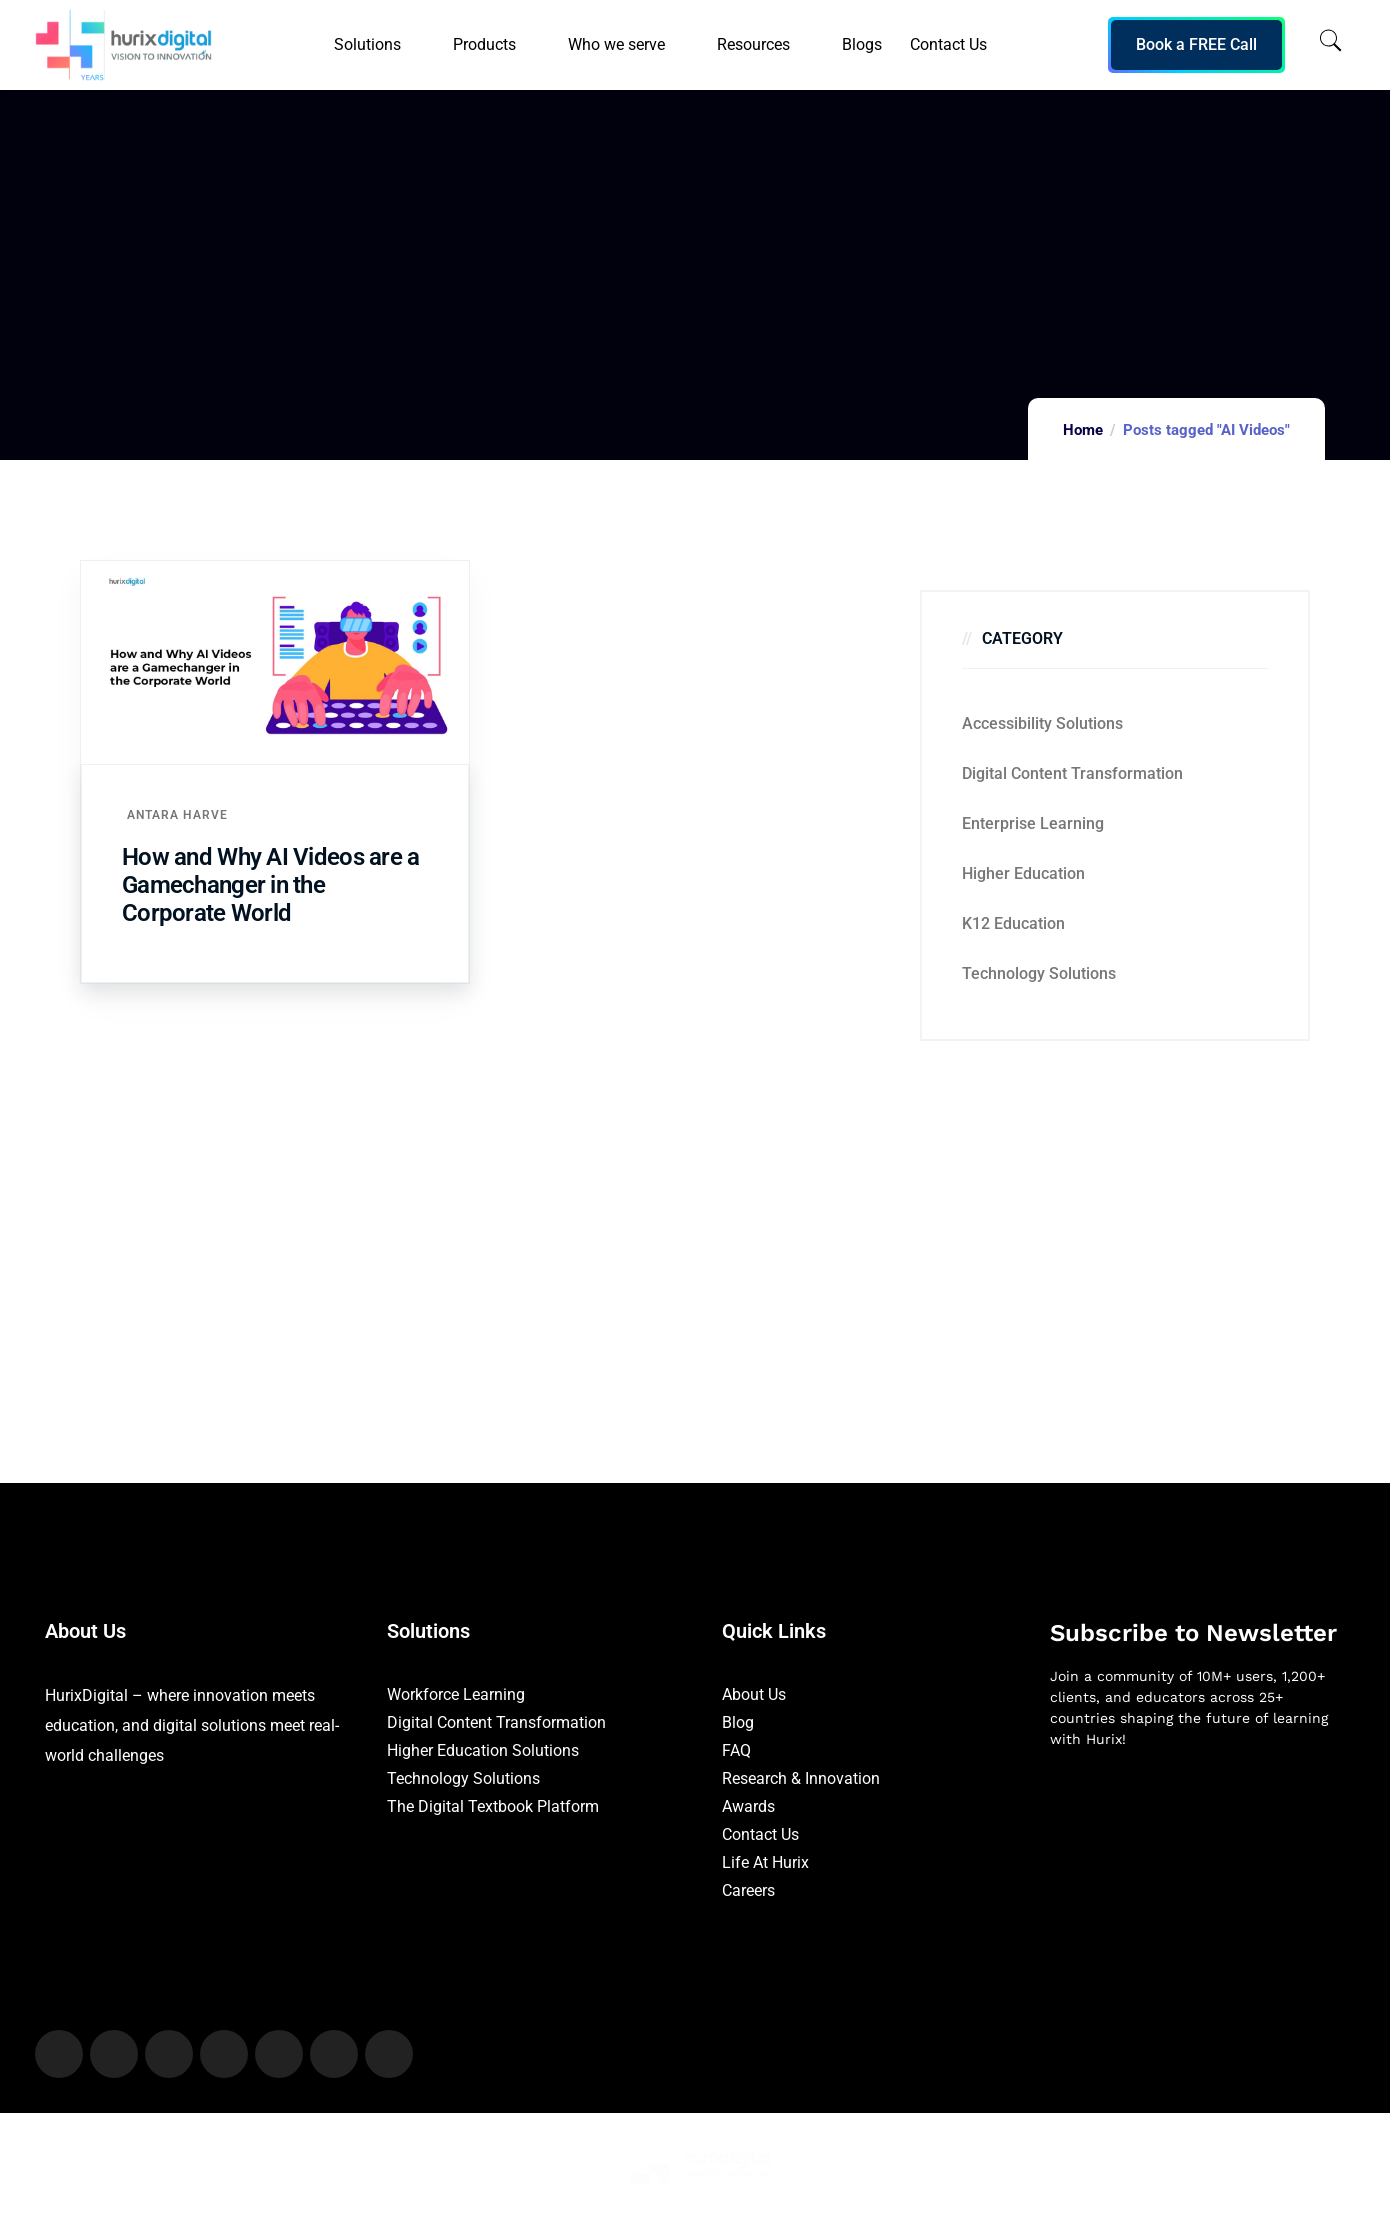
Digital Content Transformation (1072, 773)
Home (1083, 430)
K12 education (1013, 923)
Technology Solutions (1039, 973)
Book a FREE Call (1196, 44)
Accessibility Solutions (1042, 723)
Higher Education (1023, 873)
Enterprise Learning (1033, 823)
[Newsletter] (1197, 1870)
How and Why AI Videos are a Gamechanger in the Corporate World (271, 885)
